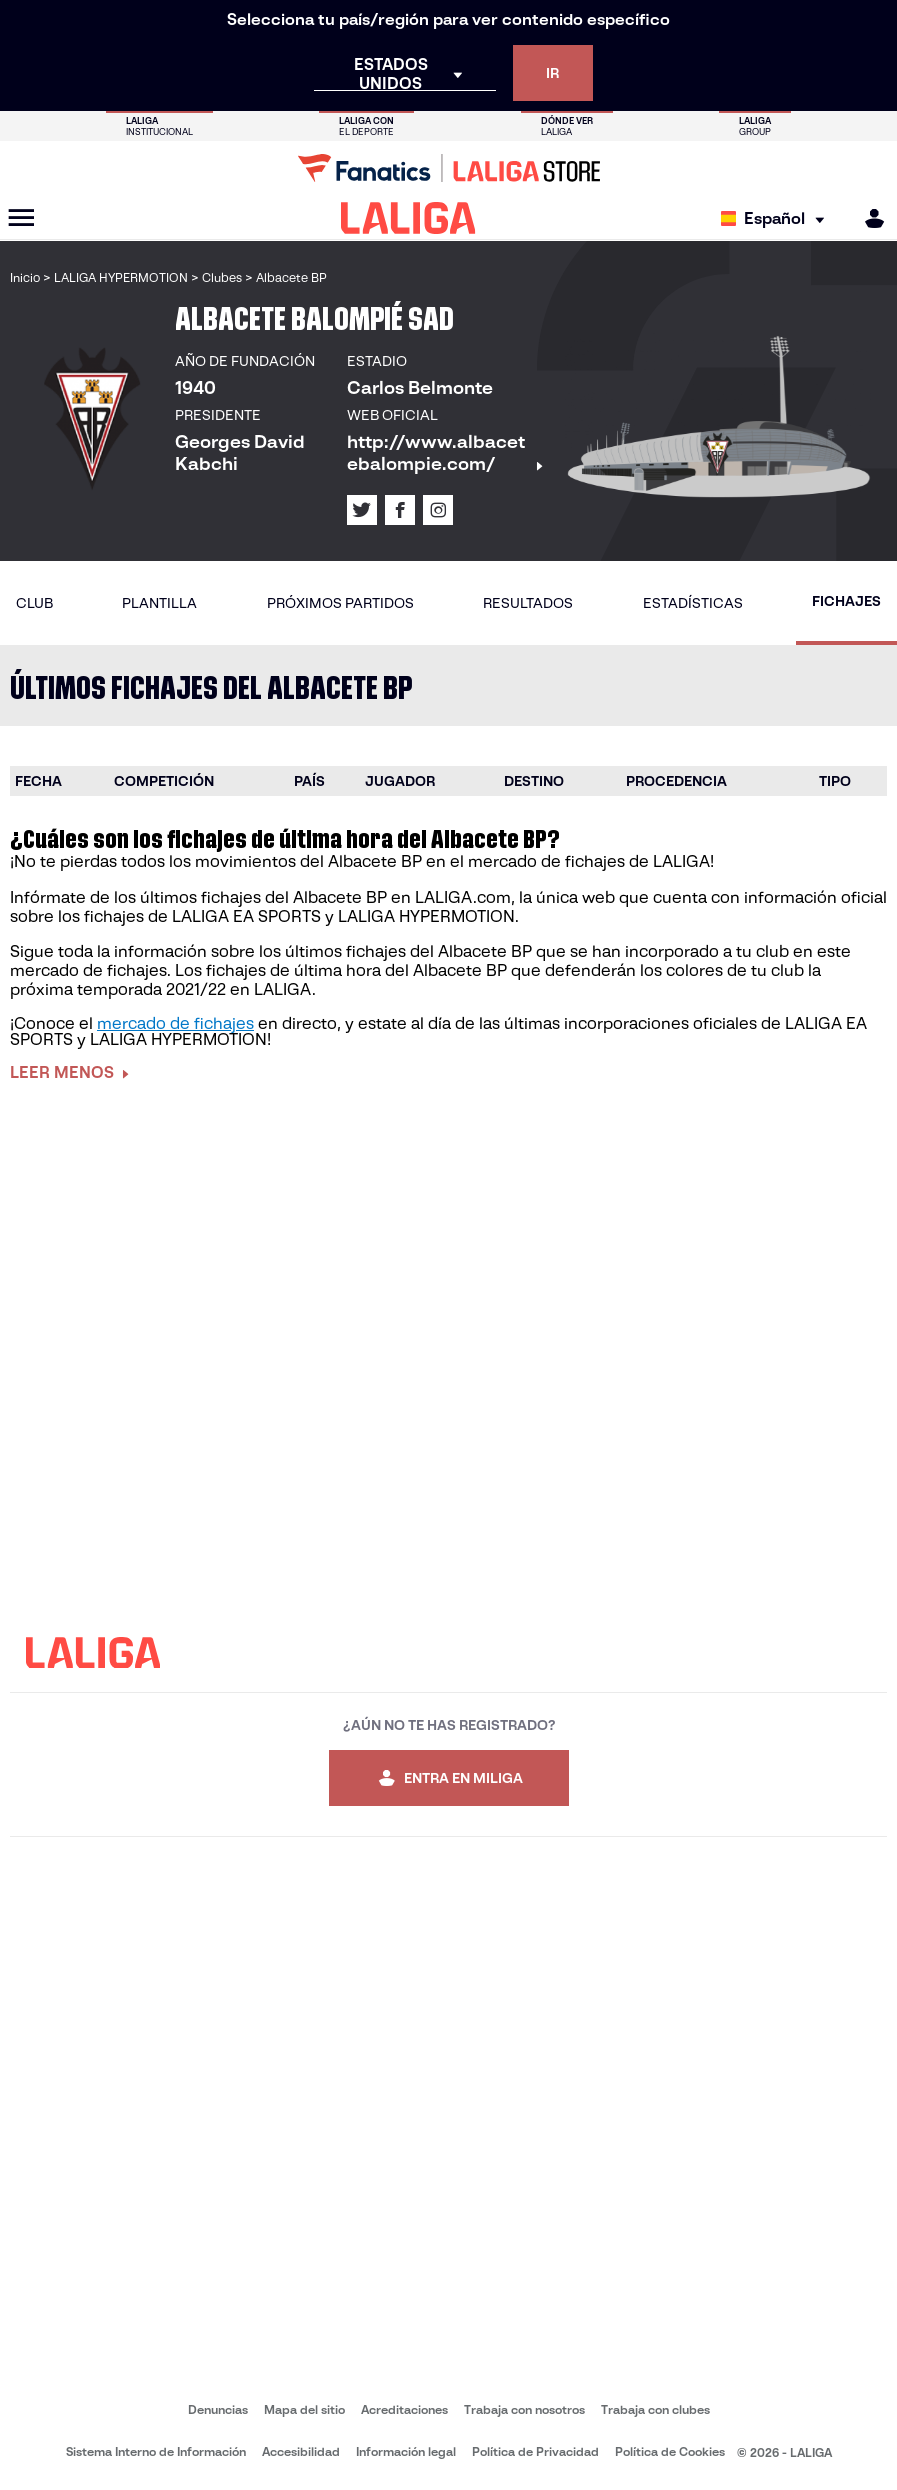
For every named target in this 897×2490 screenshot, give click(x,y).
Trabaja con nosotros (524, 2409)
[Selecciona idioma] (777, 218)
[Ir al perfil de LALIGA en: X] (362, 510)
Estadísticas (693, 603)
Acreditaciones (404, 2409)
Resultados (528, 603)
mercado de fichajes (175, 1023)
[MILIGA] (868, 218)
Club (34, 603)
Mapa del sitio (304, 2409)
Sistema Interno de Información (156, 2451)
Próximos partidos (340, 603)
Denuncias (218, 2409)
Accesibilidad (301, 2451)
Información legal (406, 2451)
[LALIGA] (408, 218)
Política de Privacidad (535, 2451)
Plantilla (159, 603)
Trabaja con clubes (655, 2409)
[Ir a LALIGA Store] (448, 168)
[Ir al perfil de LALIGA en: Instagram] (438, 510)
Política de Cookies (670, 2451)
